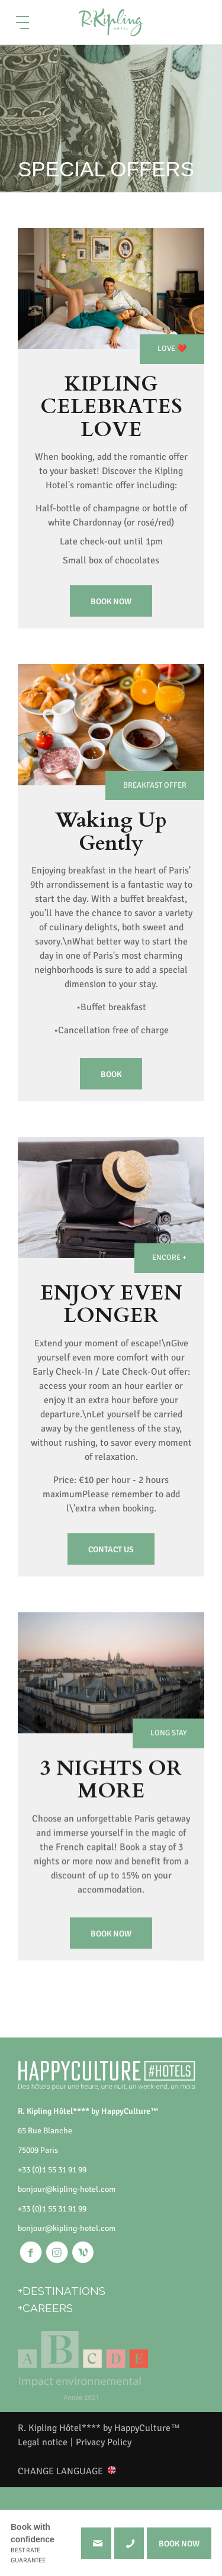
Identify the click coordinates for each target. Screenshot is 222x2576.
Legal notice (42, 2442)
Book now (111, 602)
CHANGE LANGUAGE (60, 2471)
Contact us (111, 1570)
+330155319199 (129, 2543)
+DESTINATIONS (61, 2290)
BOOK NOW (179, 2544)
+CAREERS (45, 2307)
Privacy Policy (103, 2442)
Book (111, 1094)
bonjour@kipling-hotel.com (66, 2189)
